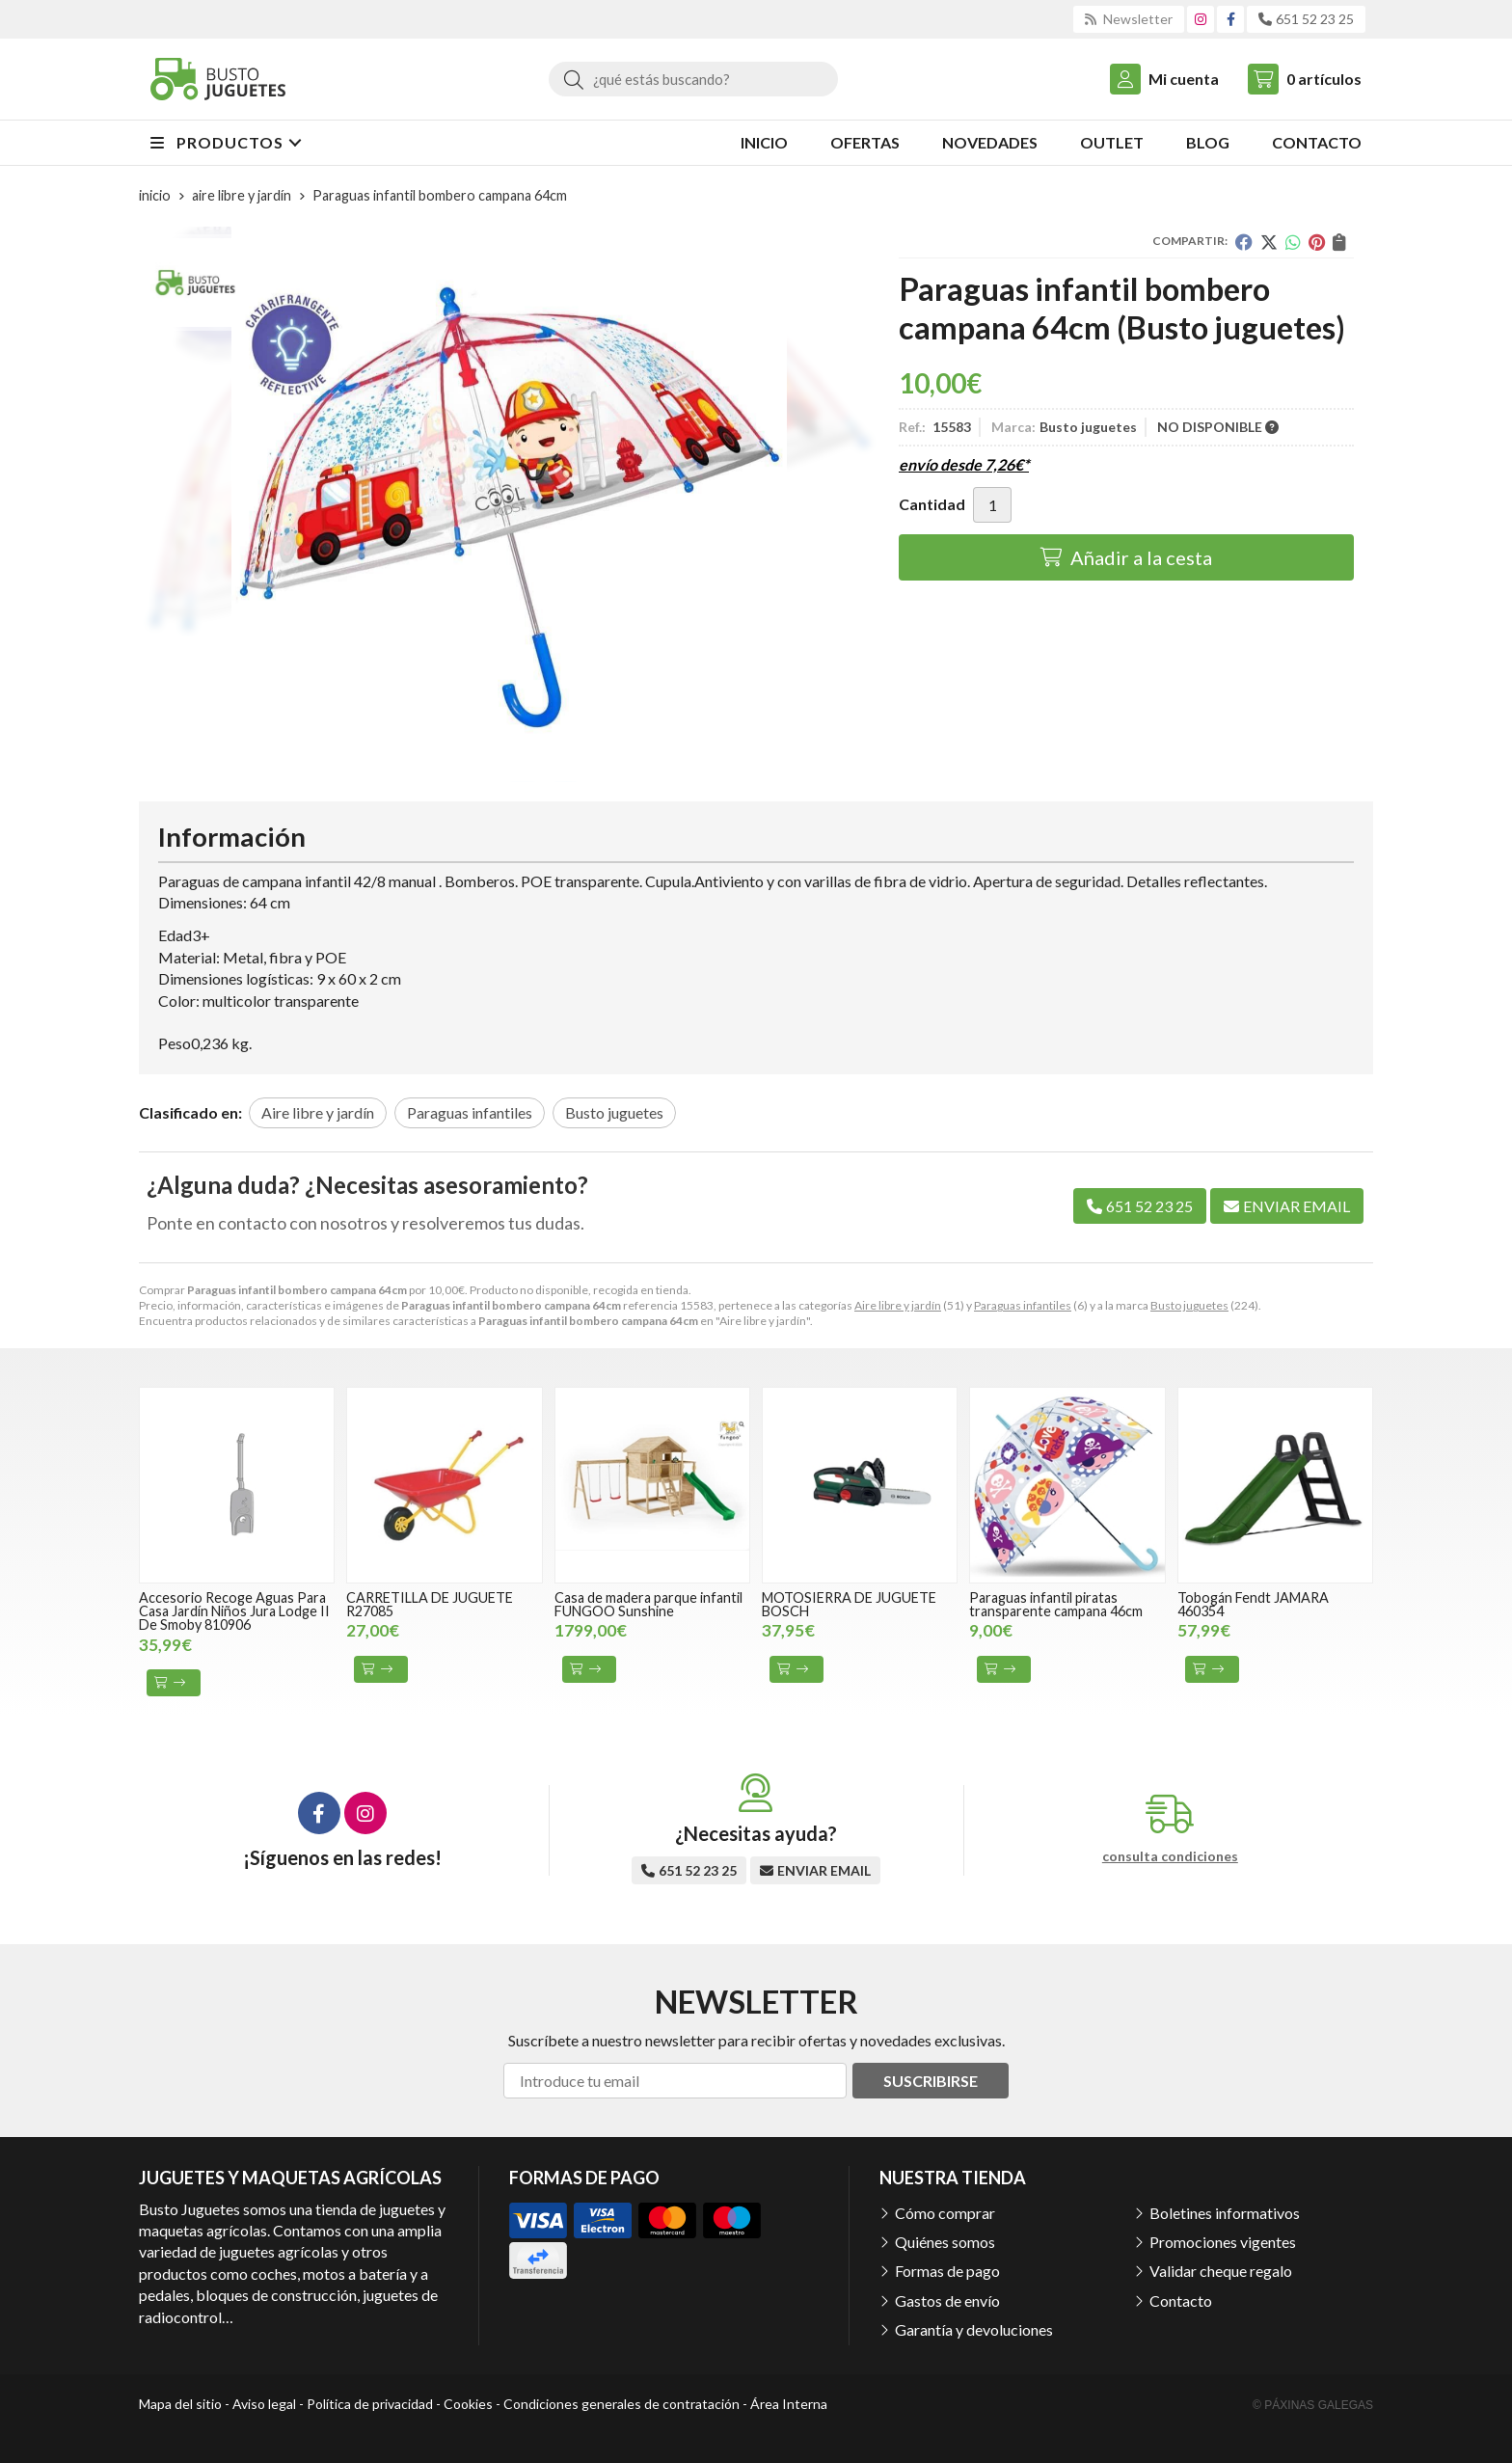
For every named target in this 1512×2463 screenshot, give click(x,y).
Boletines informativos (1224, 2213)
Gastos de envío (947, 2300)
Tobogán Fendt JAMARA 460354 (1253, 1604)
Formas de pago (947, 2270)
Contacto (1180, 2300)
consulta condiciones (1170, 1856)
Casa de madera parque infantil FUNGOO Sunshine (648, 1604)
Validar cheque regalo (1220, 2270)
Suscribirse (930, 2080)
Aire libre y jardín (897, 1305)
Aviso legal (264, 2403)
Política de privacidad (370, 2403)
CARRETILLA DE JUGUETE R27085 (429, 1604)
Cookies (468, 2403)
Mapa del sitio (180, 2403)
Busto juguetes (1189, 1305)
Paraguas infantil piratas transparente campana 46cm (1056, 1604)
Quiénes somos (945, 2242)
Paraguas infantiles (1022, 1305)
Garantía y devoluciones (974, 2329)
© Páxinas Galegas (1313, 2405)
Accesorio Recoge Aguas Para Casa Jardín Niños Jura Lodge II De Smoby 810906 (234, 1611)
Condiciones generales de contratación (621, 2403)
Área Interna (788, 2403)
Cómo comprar (945, 2213)
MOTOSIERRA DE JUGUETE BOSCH (849, 1604)
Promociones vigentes (1222, 2242)
